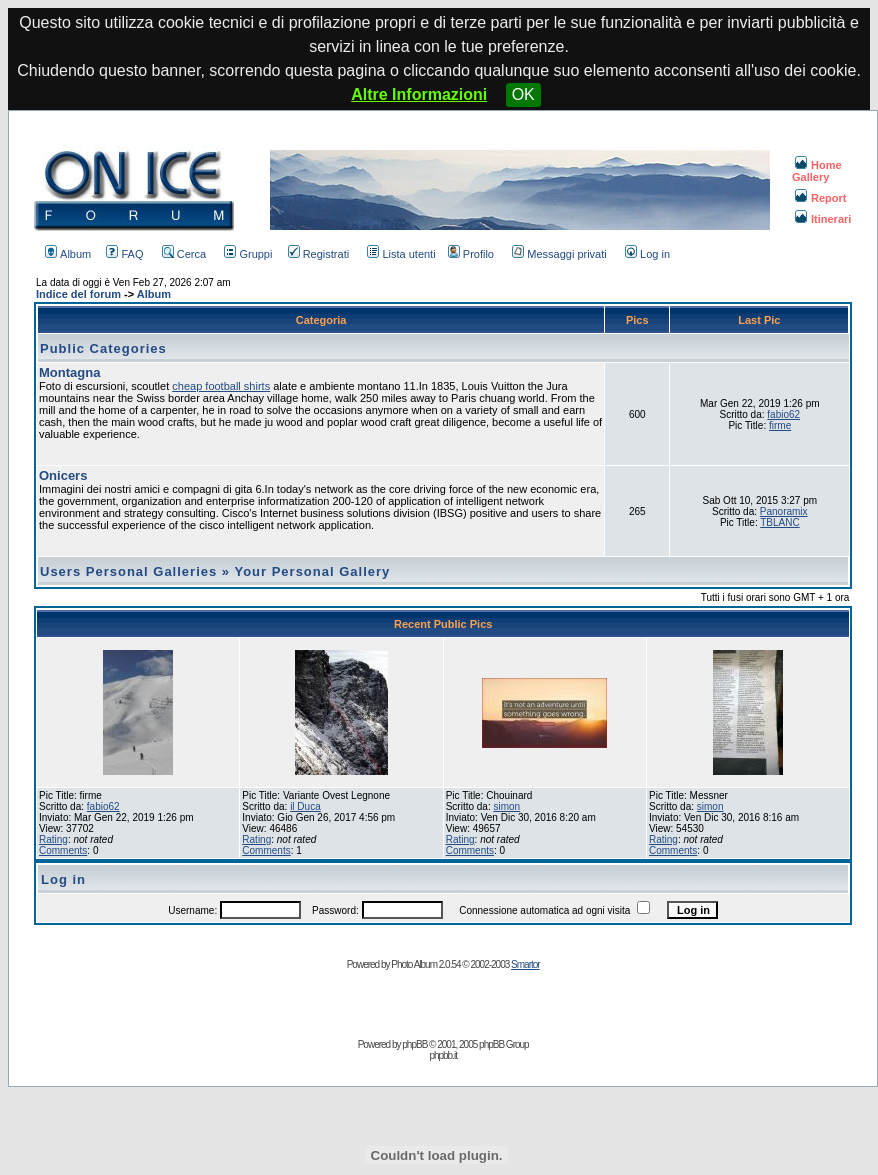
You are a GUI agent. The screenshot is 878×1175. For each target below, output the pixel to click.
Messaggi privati (559, 254)
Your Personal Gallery (312, 571)
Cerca (184, 254)
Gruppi (248, 254)
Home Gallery (817, 171)
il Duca (305, 806)
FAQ (124, 254)
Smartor (525, 964)
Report (820, 198)
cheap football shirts (221, 386)
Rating (53, 839)
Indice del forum (78, 294)
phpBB (414, 1044)
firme (780, 425)
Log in (647, 254)
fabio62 (783, 414)
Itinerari (823, 219)
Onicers (63, 475)
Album (68, 254)
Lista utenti (401, 254)
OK (523, 94)
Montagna (69, 372)
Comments (63, 850)
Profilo (471, 254)
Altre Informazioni (419, 94)
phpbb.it (443, 1055)
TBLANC (779, 522)
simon (506, 806)
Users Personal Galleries (128, 571)
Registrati (318, 254)
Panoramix (784, 511)
